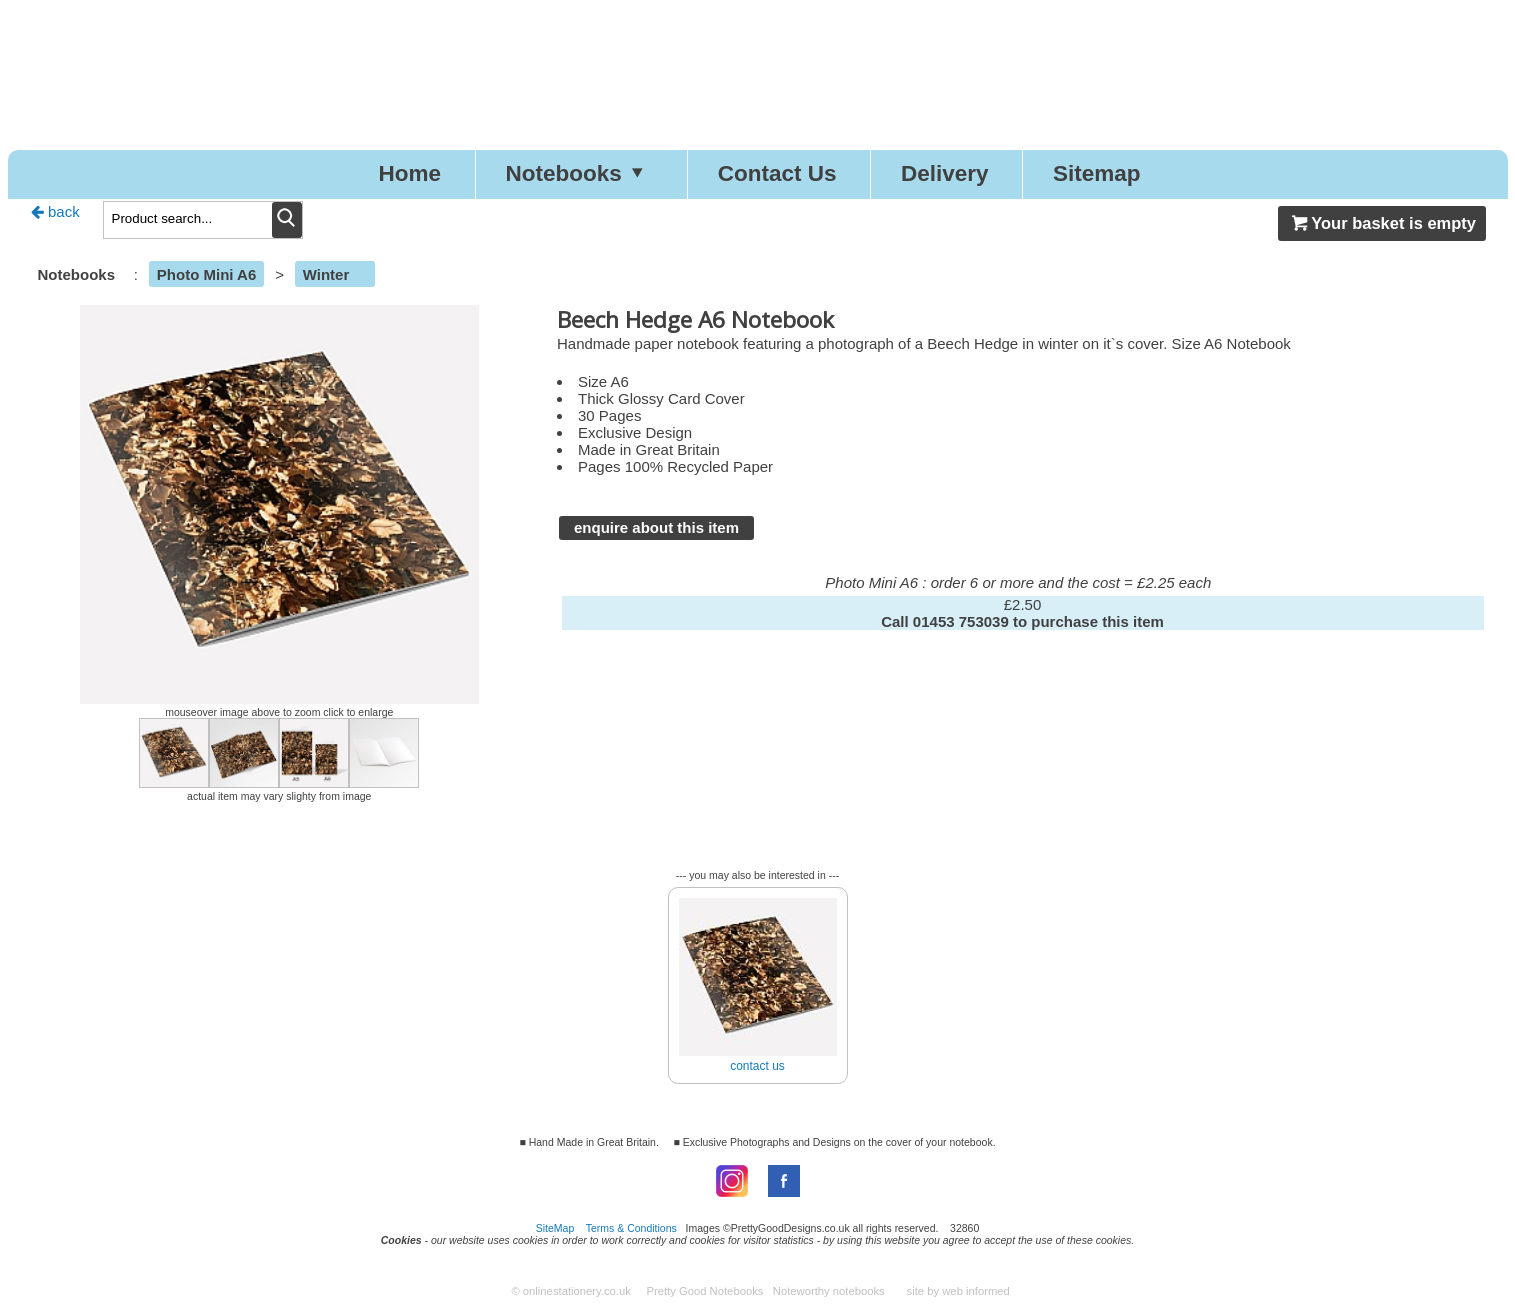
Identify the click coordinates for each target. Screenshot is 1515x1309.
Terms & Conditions (631, 1228)
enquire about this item (656, 527)
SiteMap (555, 1228)
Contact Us (777, 173)
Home (409, 173)
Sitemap (1097, 173)
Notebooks (579, 173)
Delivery (945, 173)
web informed (976, 1291)
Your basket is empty (1382, 223)
